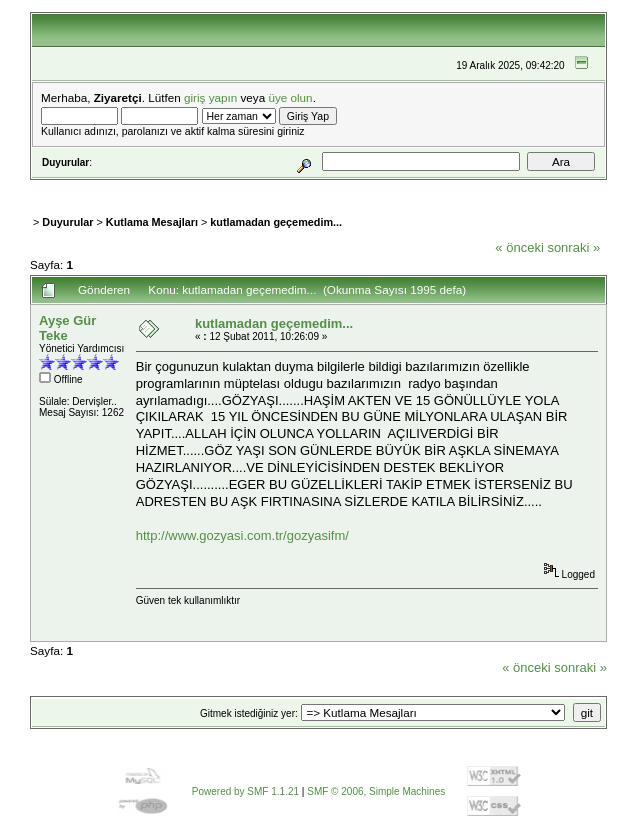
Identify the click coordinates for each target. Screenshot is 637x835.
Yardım (148, 187)
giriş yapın (210, 97)
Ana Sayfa (86, 187)
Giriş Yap (349, 187)
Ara (186, 187)
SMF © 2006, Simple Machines (376, 791)
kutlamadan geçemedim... (276, 222)
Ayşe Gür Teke (67, 328)
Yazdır (572, 268)
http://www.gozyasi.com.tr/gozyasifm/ (242, 535)
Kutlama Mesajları (152, 222)
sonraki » (573, 247)
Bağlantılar (284, 187)
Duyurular (67, 222)
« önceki (519, 247)
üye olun (290, 97)
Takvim (224, 187)
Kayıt (395, 187)
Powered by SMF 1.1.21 (245, 791)
